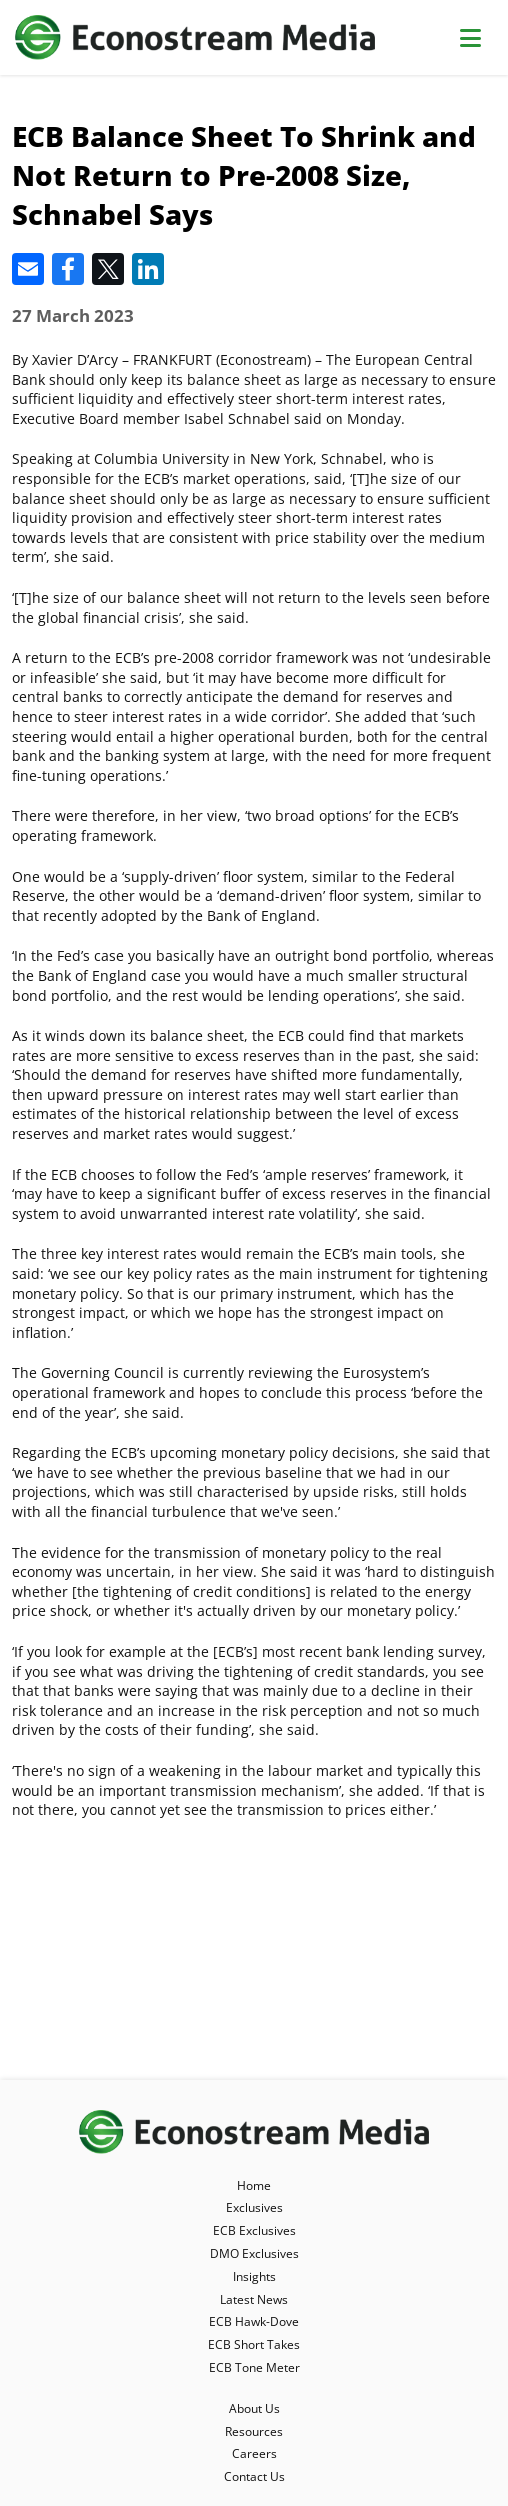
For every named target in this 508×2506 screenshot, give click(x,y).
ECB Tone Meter (254, 2367)
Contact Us (254, 2476)
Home (254, 2185)
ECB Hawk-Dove (254, 2321)
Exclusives (254, 2207)
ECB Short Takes (254, 2344)
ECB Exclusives (254, 2230)
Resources (254, 2431)
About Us (254, 2408)
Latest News (254, 2299)
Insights (254, 2276)
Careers (254, 2453)
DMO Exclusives (254, 2253)
